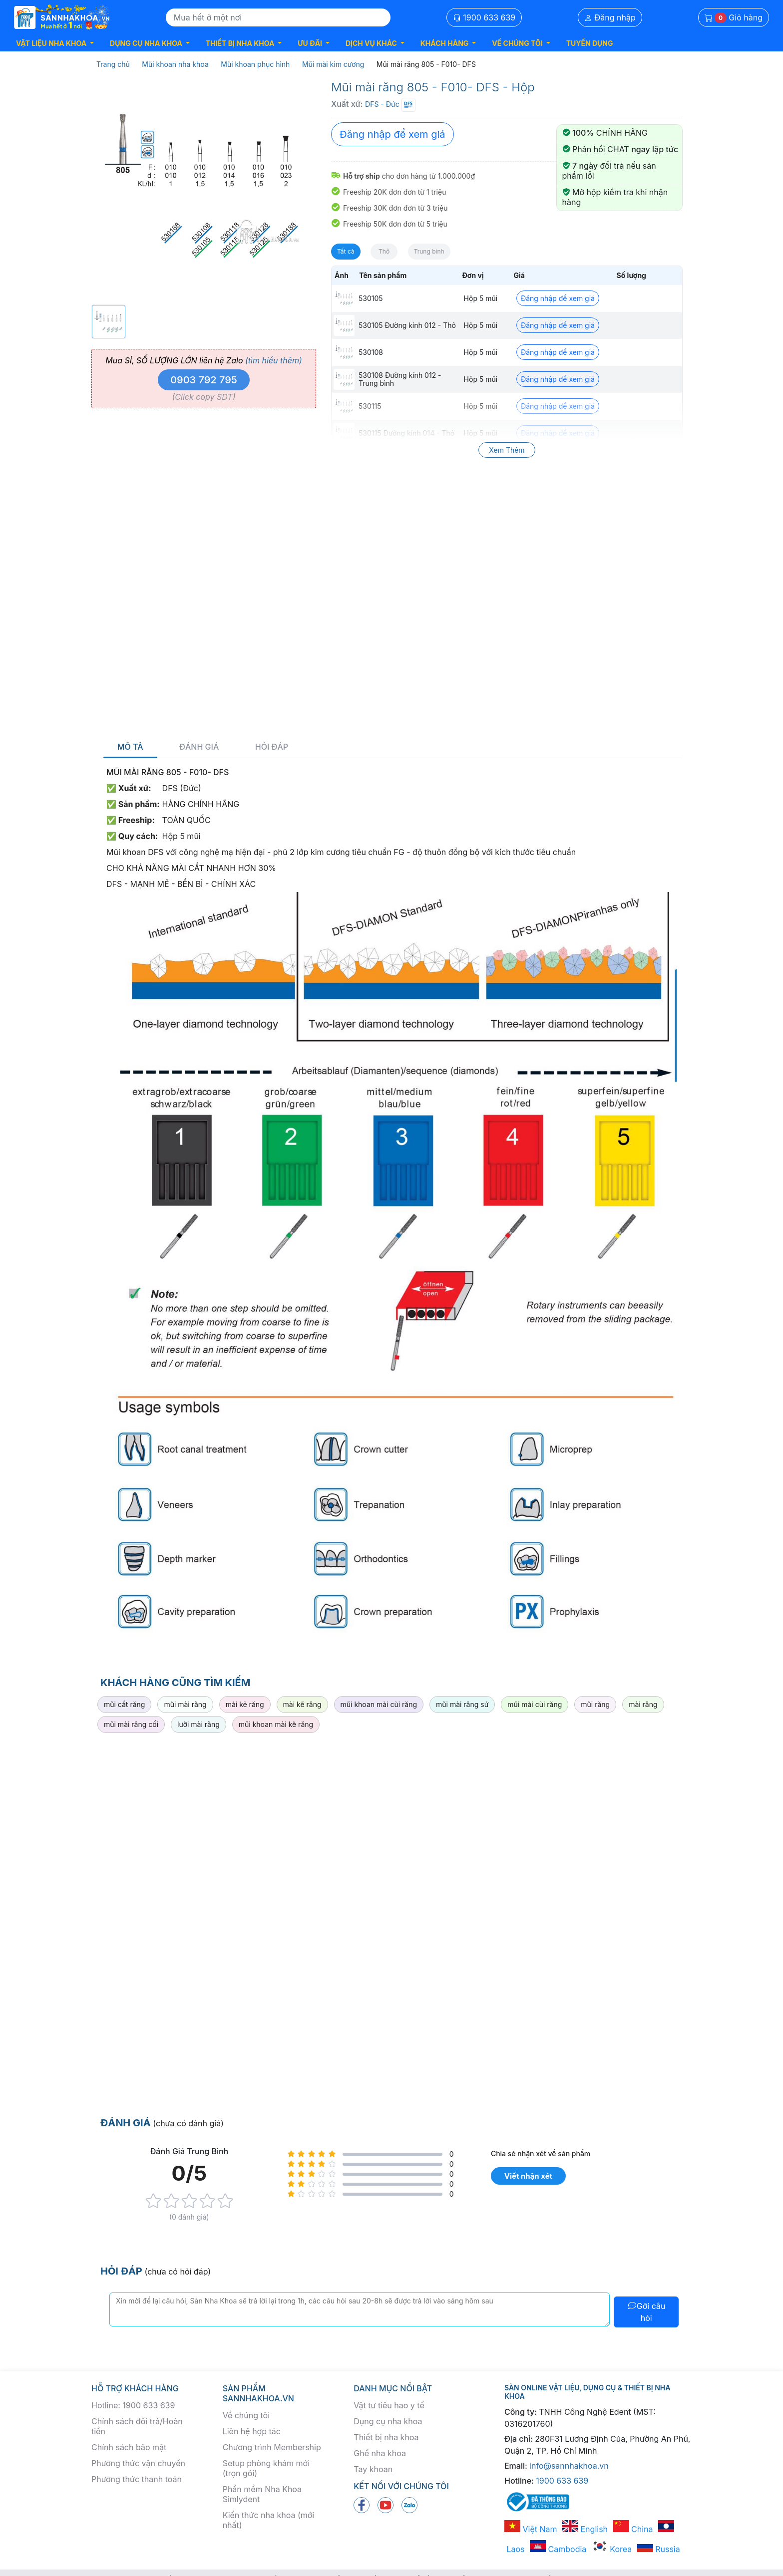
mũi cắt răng (124, 1704)
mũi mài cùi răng (534, 1704)
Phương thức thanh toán (136, 2479)
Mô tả (130, 747)
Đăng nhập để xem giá (392, 134)
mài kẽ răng (302, 1704)
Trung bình (429, 251)
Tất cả (346, 251)
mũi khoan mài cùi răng (379, 1704)
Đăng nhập (610, 17)
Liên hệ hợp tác (252, 2431)
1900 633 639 (484, 17)
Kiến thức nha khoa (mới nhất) (269, 2520)
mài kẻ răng (245, 1704)
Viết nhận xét (528, 2176)
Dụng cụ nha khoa (388, 2421)
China (633, 2529)
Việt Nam (530, 2529)
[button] (55, 43)
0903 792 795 (203, 380)
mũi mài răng (185, 1704)
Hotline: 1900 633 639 (133, 2405)
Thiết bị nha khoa (386, 2437)
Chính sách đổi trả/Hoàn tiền (137, 2426)
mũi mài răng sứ (462, 1704)
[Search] (278, 17)
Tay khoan (373, 2469)
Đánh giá (199, 747)
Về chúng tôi (246, 2415)
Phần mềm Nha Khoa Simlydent (262, 2494)
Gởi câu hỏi (646, 2312)
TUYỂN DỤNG (589, 43)
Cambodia (558, 2549)
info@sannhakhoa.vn (569, 2466)
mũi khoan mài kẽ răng (276, 1724)
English (585, 2529)
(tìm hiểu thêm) (273, 360)
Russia (658, 2549)
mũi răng (595, 1704)
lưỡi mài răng (198, 1724)
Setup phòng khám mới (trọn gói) (266, 2468)
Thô (384, 251)
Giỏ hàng (734, 17)
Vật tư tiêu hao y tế (389, 2405)
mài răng (643, 1704)
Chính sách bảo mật (128, 2447)
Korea (612, 2549)
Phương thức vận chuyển (138, 2463)
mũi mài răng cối (131, 1724)
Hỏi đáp (271, 747)
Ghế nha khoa (380, 2453)
